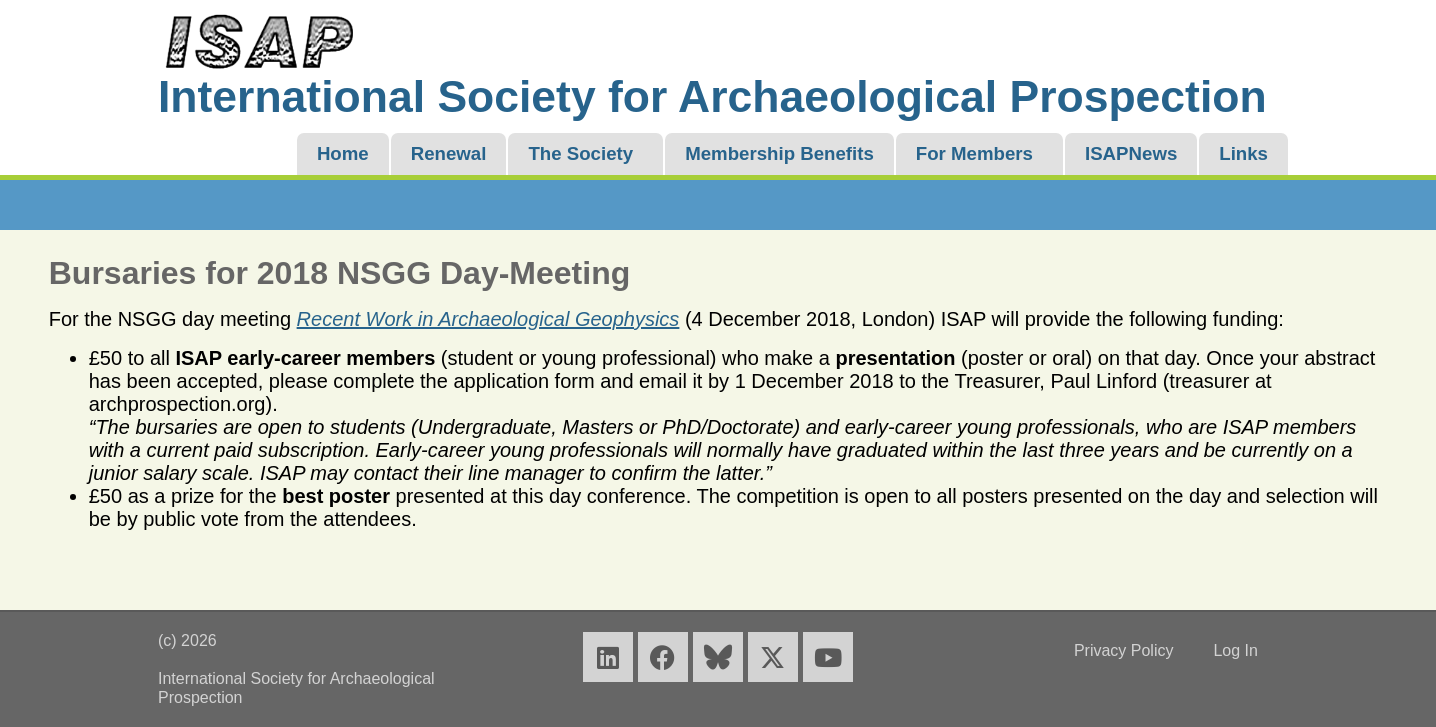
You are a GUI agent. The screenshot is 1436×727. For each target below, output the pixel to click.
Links (1243, 153)
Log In (1235, 650)
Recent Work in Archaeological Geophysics (488, 319)
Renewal (449, 153)
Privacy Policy (1124, 650)
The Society (580, 153)
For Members (974, 153)
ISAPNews (1131, 153)
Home (343, 153)
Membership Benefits (779, 153)
